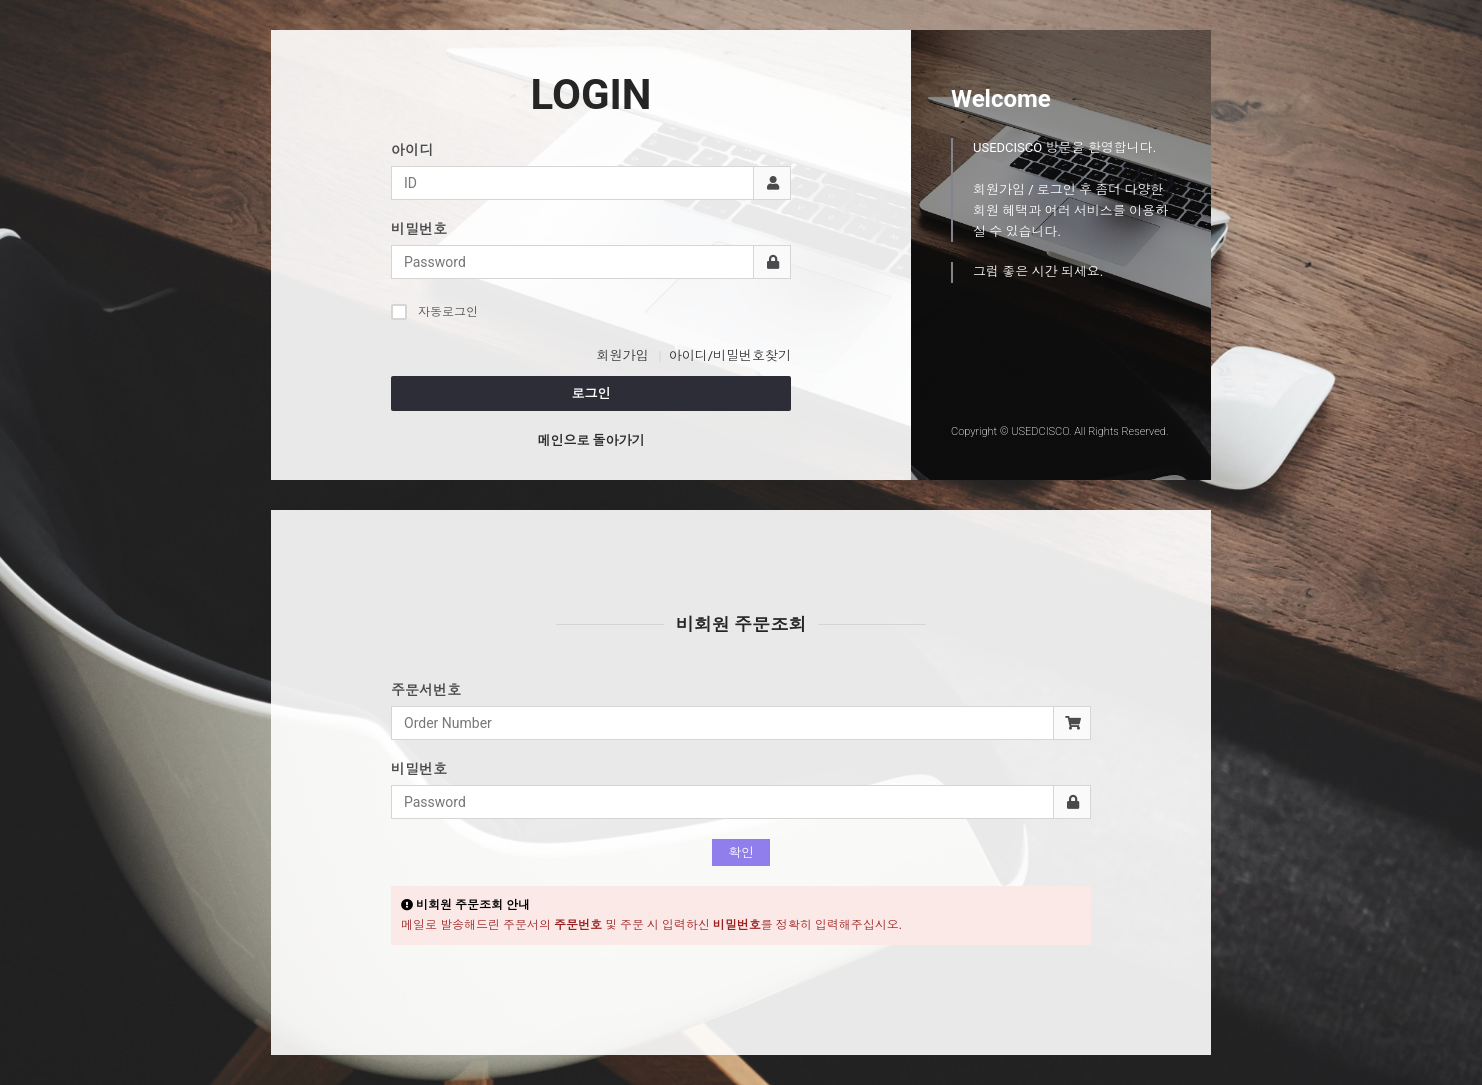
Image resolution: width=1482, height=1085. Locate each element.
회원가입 (622, 355)
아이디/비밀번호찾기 (730, 355)
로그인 (591, 393)
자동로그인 (434, 311)
